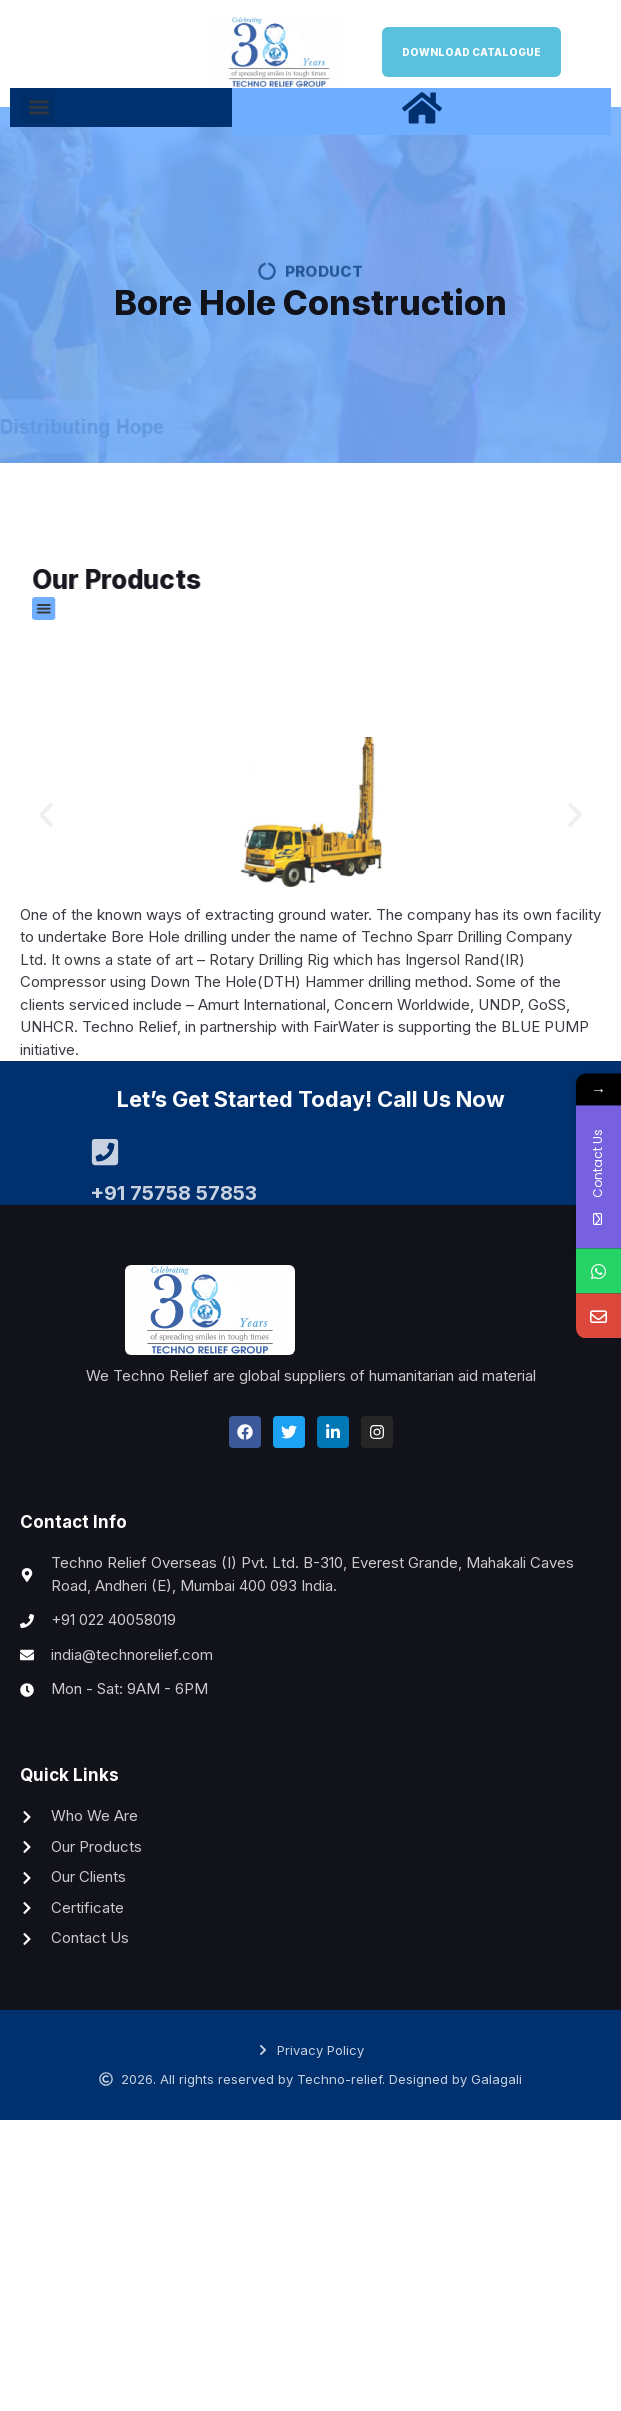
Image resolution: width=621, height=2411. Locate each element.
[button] (38, 106)
